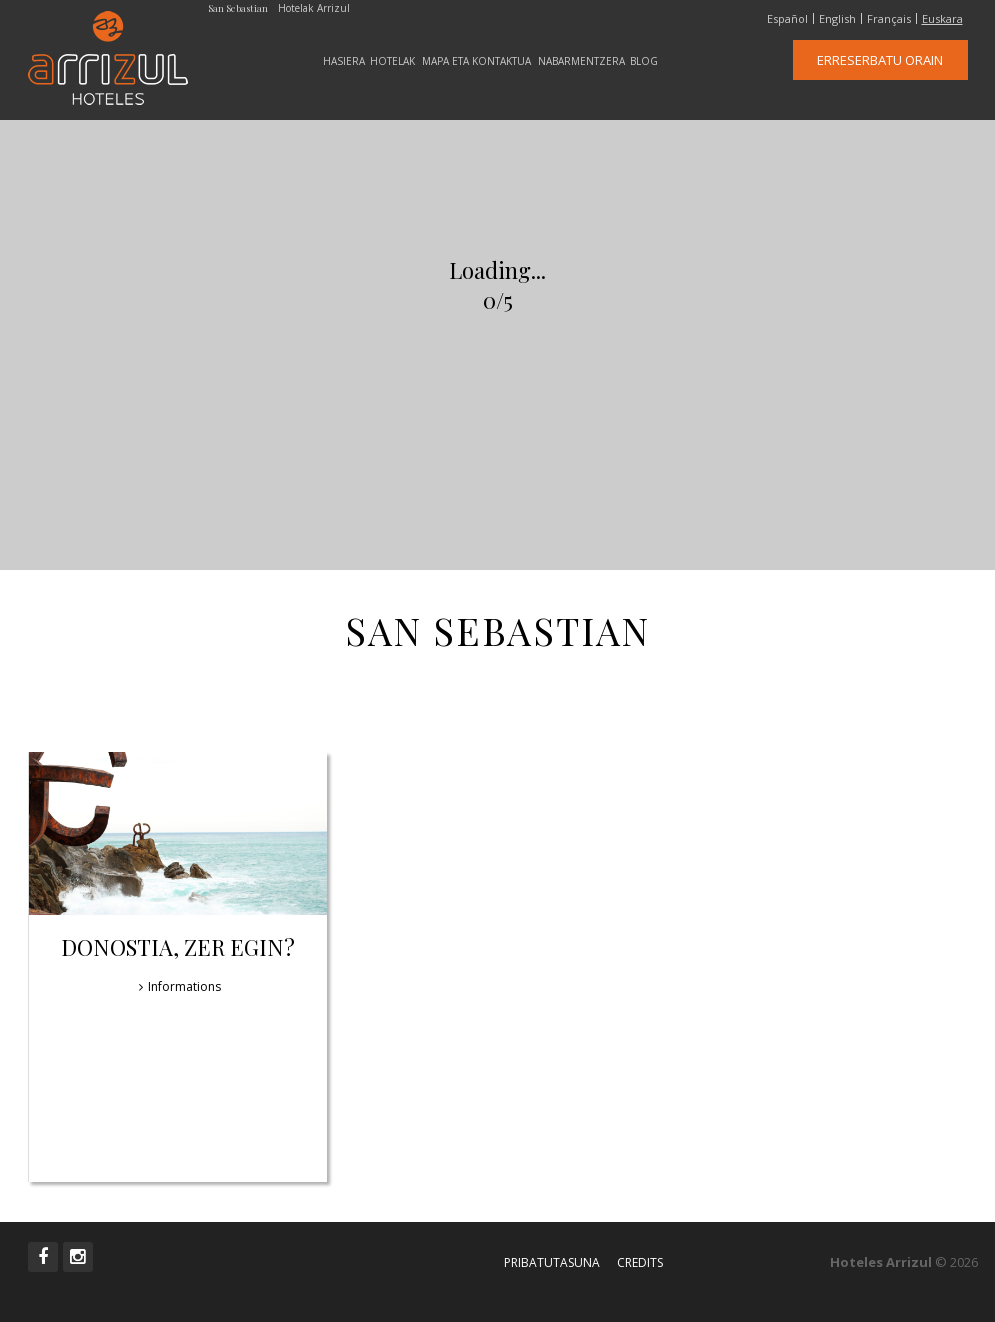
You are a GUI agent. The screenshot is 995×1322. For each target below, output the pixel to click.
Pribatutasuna (552, 1262)
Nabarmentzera (581, 61)
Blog (644, 61)
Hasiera (344, 61)
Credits (640, 1262)
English (837, 19)
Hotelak (392, 61)
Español (787, 19)
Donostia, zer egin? (178, 947)
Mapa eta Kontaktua (476, 61)
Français (889, 19)
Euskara (942, 19)
